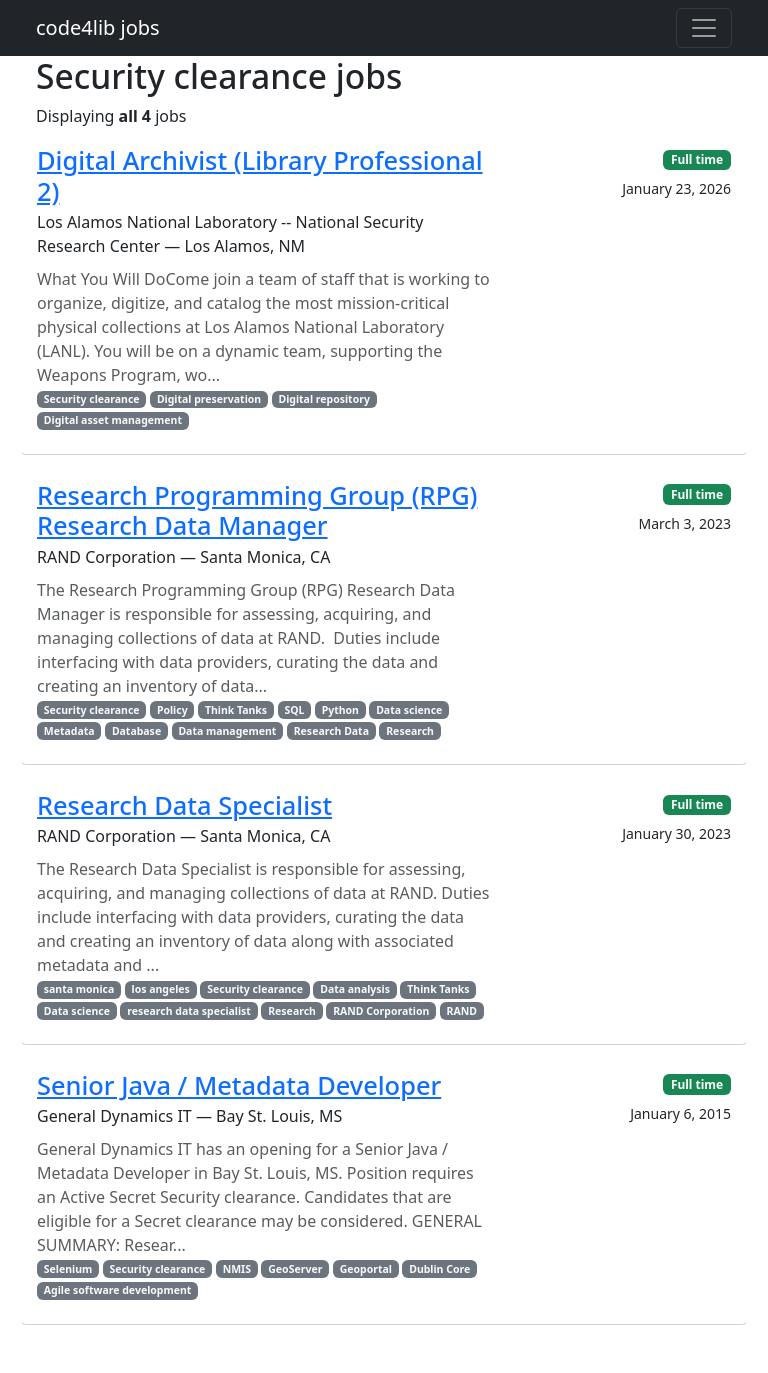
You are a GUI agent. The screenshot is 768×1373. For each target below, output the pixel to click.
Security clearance (92, 399)
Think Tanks (236, 710)
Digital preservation (209, 399)
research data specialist (189, 1011)
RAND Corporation (381, 1011)
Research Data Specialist (184, 805)
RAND (462, 1011)
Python (340, 710)
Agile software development (118, 1290)
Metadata (69, 731)
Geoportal (366, 1269)
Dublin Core (439, 1269)
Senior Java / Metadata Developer (239, 1085)
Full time (697, 159)
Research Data (331, 731)
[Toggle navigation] (704, 28)
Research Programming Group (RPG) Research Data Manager (257, 510)
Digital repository (323, 399)
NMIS (237, 1269)
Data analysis (355, 989)
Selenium (68, 1269)
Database (136, 731)
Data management (227, 731)
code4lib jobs (98, 27)
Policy (172, 710)
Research (410, 731)
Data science (409, 710)
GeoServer (295, 1269)
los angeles (161, 989)
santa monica (79, 989)
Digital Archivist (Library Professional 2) (260, 175)
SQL (294, 710)
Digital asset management (113, 420)
